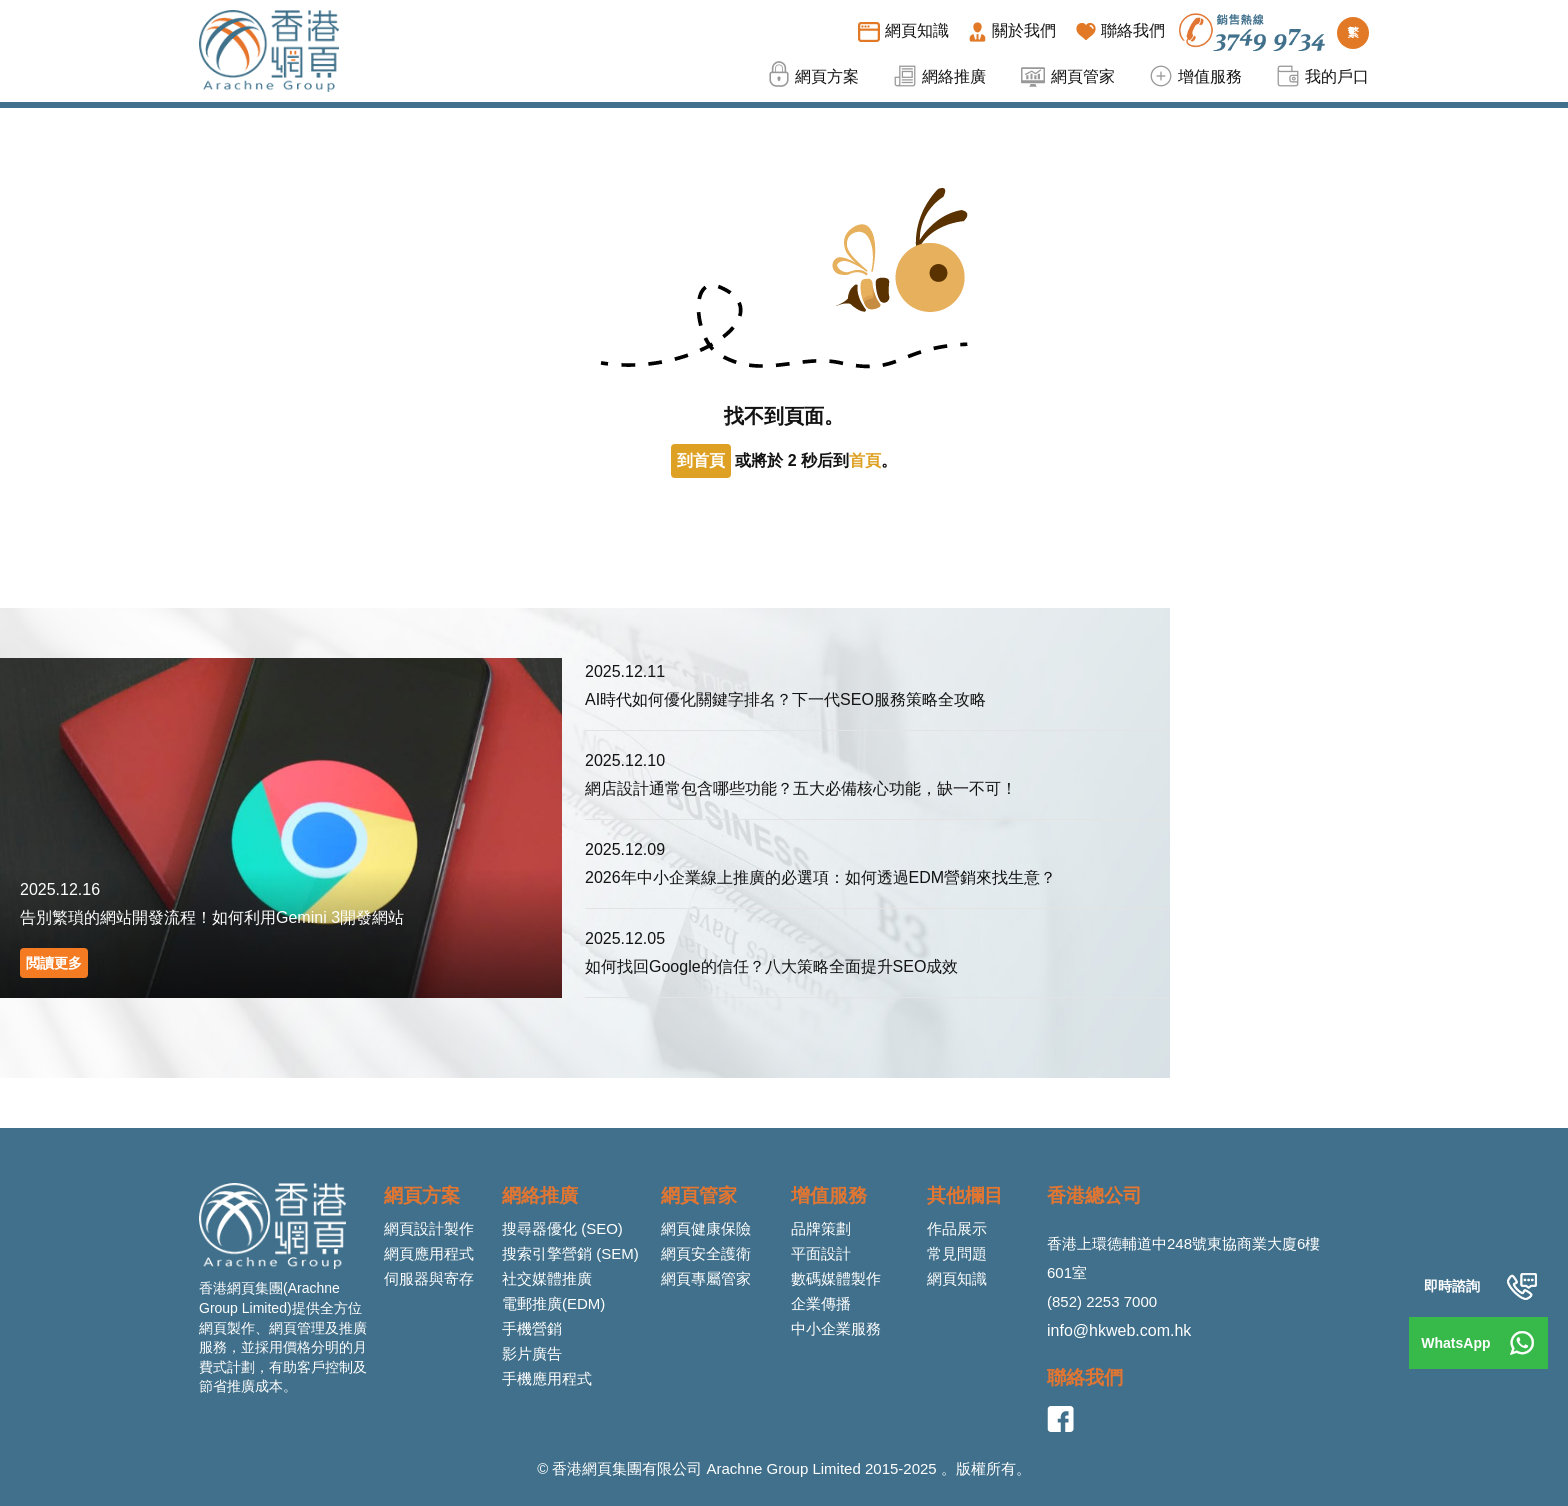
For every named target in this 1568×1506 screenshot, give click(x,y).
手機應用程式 (547, 1378)
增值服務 (829, 1195)
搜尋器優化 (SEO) (562, 1228)
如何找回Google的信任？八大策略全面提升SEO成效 (771, 966)
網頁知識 (957, 1278)
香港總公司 (1094, 1195)
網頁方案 (422, 1195)
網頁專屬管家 (706, 1278)
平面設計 (821, 1253)
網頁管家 (699, 1195)
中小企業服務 (836, 1328)
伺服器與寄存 (429, 1278)
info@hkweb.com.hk (1119, 1330)
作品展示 (957, 1228)
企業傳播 (821, 1303)
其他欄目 (965, 1195)
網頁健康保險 (706, 1228)
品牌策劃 (821, 1228)
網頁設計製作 (429, 1228)
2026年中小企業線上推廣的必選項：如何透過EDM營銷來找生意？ (820, 877)
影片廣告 (532, 1353)
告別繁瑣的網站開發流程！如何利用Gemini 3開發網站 (212, 917)
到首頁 (701, 460)
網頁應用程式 (429, 1253)
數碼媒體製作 (836, 1278)
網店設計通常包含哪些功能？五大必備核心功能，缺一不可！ (801, 788)
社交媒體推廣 (547, 1278)
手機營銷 (532, 1328)
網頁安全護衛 (706, 1253)
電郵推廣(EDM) (553, 1303)
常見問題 (957, 1253)
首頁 (865, 460)
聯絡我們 (1085, 1377)
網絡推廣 (540, 1195)
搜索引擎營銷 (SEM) (570, 1253)
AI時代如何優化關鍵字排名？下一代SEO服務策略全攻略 (785, 699)
